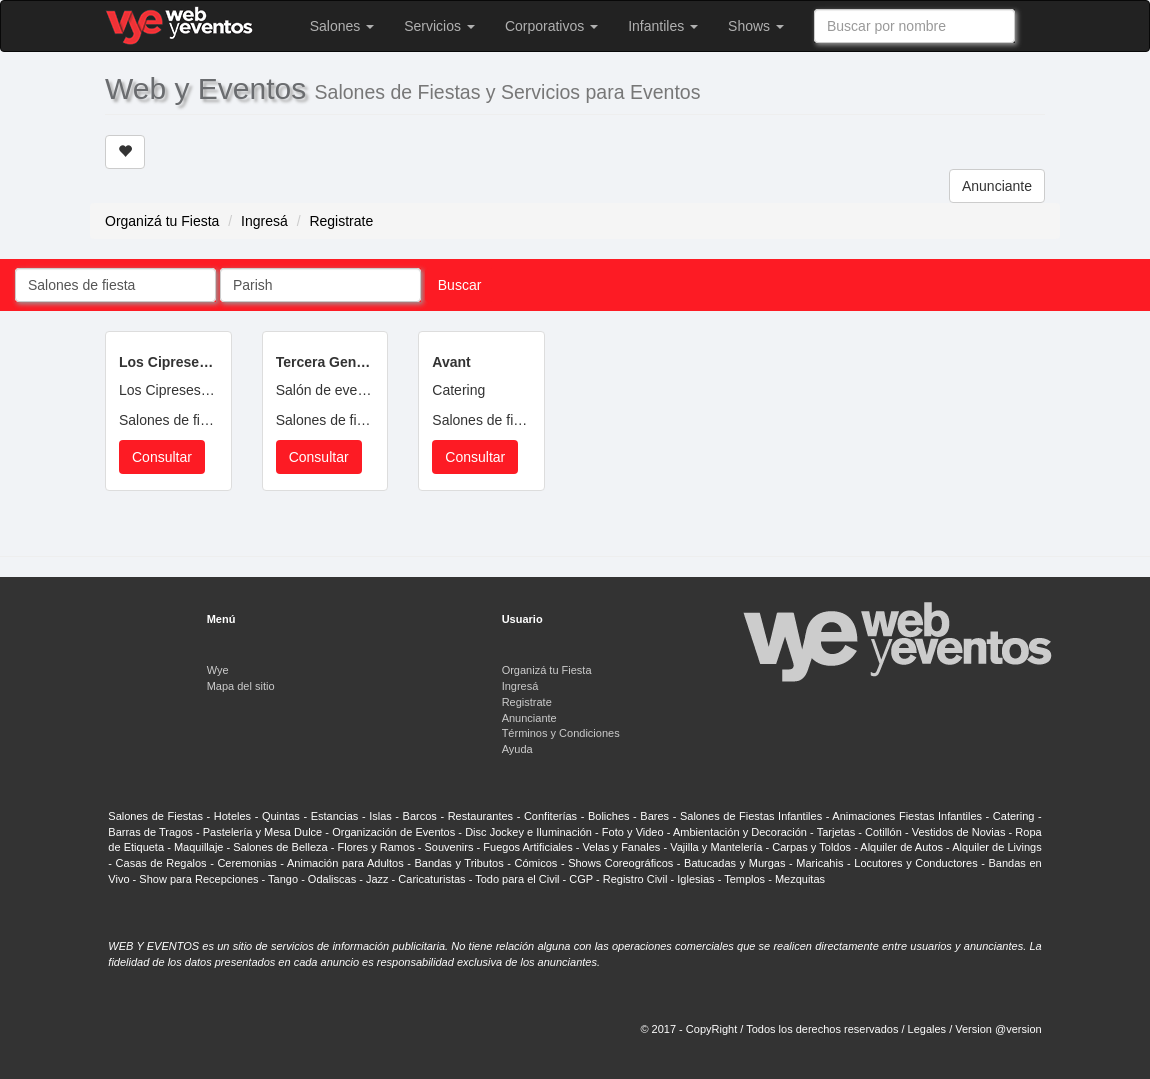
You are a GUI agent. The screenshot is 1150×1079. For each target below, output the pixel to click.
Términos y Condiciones (561, 733)
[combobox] (914, 26)
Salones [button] (342, 26)
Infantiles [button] (663, 26)
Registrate (341, 221)
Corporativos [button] (551, 26)
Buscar (460, 285)
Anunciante (997, 186)
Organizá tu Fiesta (162, 221)
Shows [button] (756, 26)
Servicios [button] (439, 26)
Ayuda (517, 749)
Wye (218, 670)
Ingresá (264, 221)
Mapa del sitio (241, 686)
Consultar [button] (162, 457)
